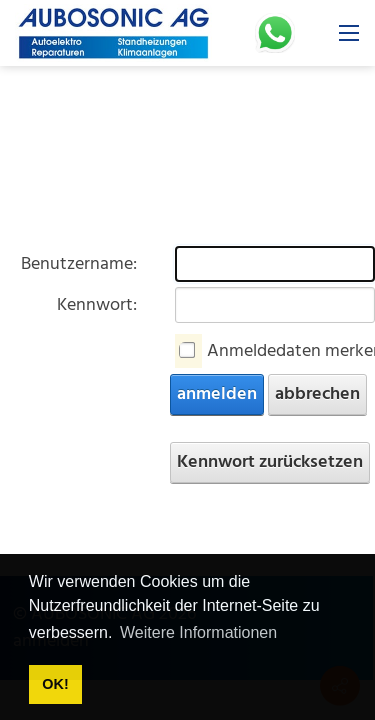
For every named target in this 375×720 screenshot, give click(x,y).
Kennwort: (97, 305)
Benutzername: (79, 264)
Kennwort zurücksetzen (270, 462)
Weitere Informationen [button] (198, 632)
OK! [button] (55, 684)
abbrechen (317, 394)
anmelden (217, 394)
